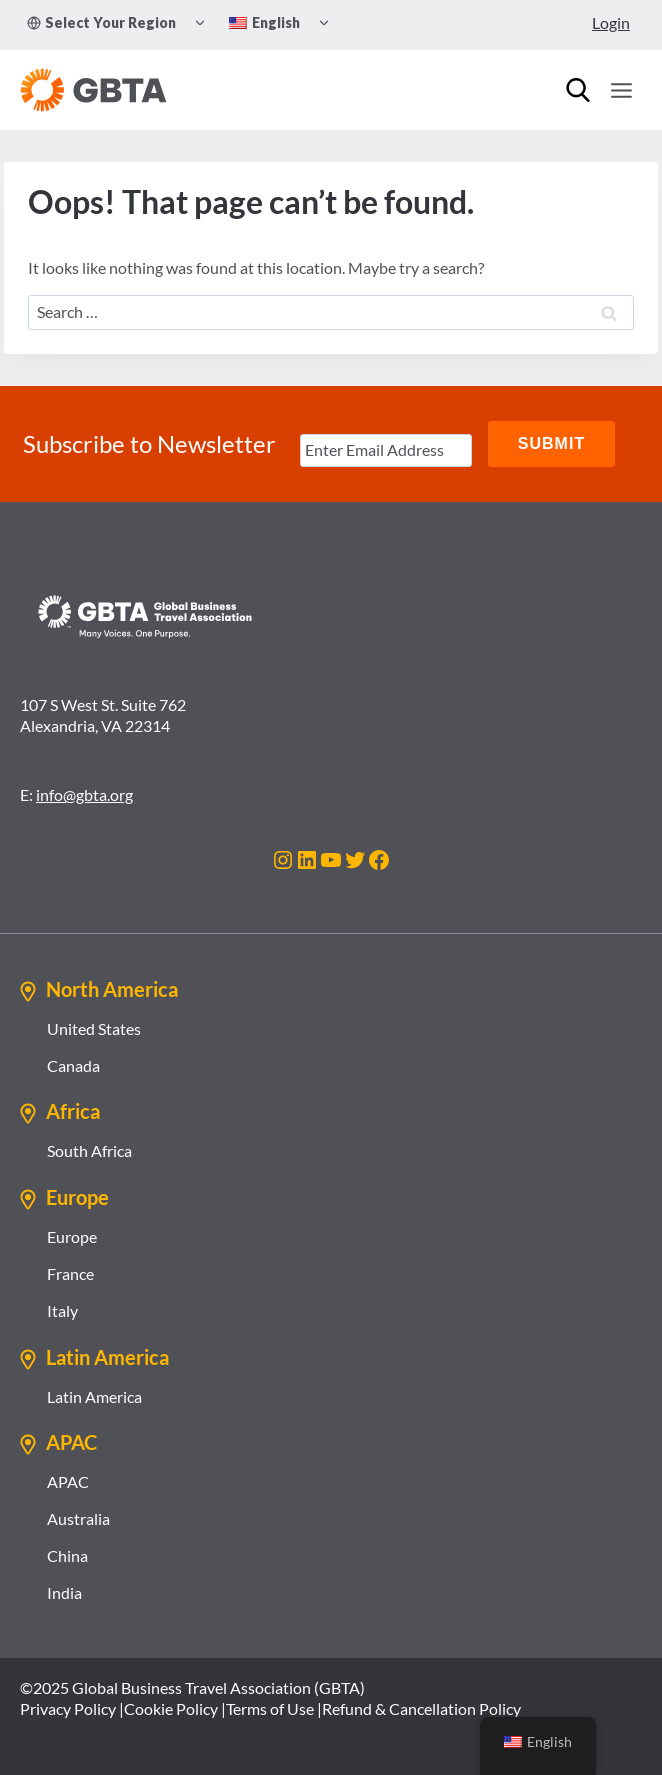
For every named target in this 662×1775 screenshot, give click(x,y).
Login (611, 22)
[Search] (578, 90)
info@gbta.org (84, 794)
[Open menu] (621, 90)
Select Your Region (101, 22)
